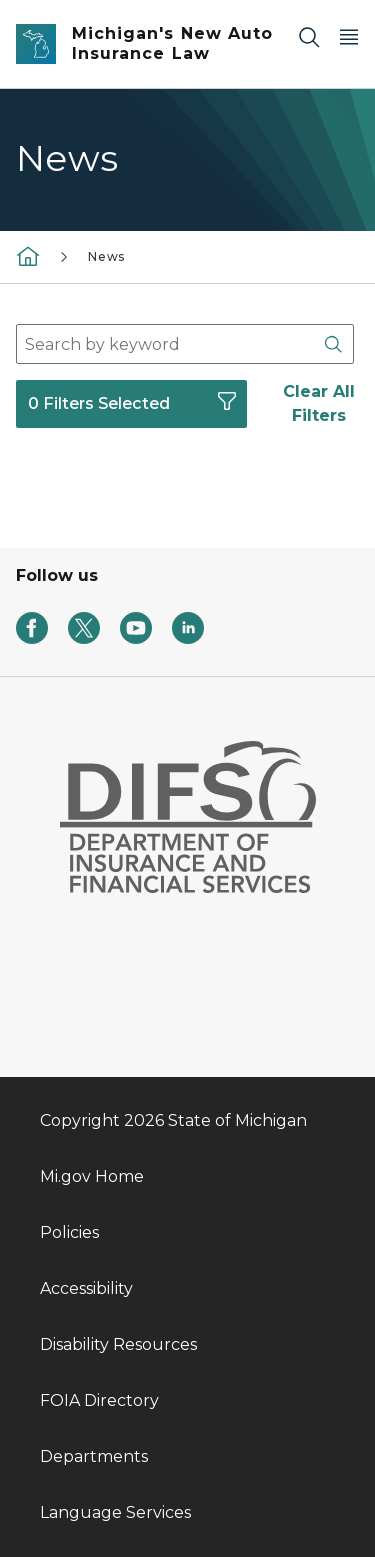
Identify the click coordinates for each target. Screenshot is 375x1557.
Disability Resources (118, 1344)
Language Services (115, 1512)
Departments (94, 1456)
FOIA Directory (99, 1400)
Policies (69, 1232)
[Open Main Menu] (349, 36)
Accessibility (86, 1288)
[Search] (309, 36)
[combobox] (185, 344)
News (106, 256)
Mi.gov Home (92, 1176)
